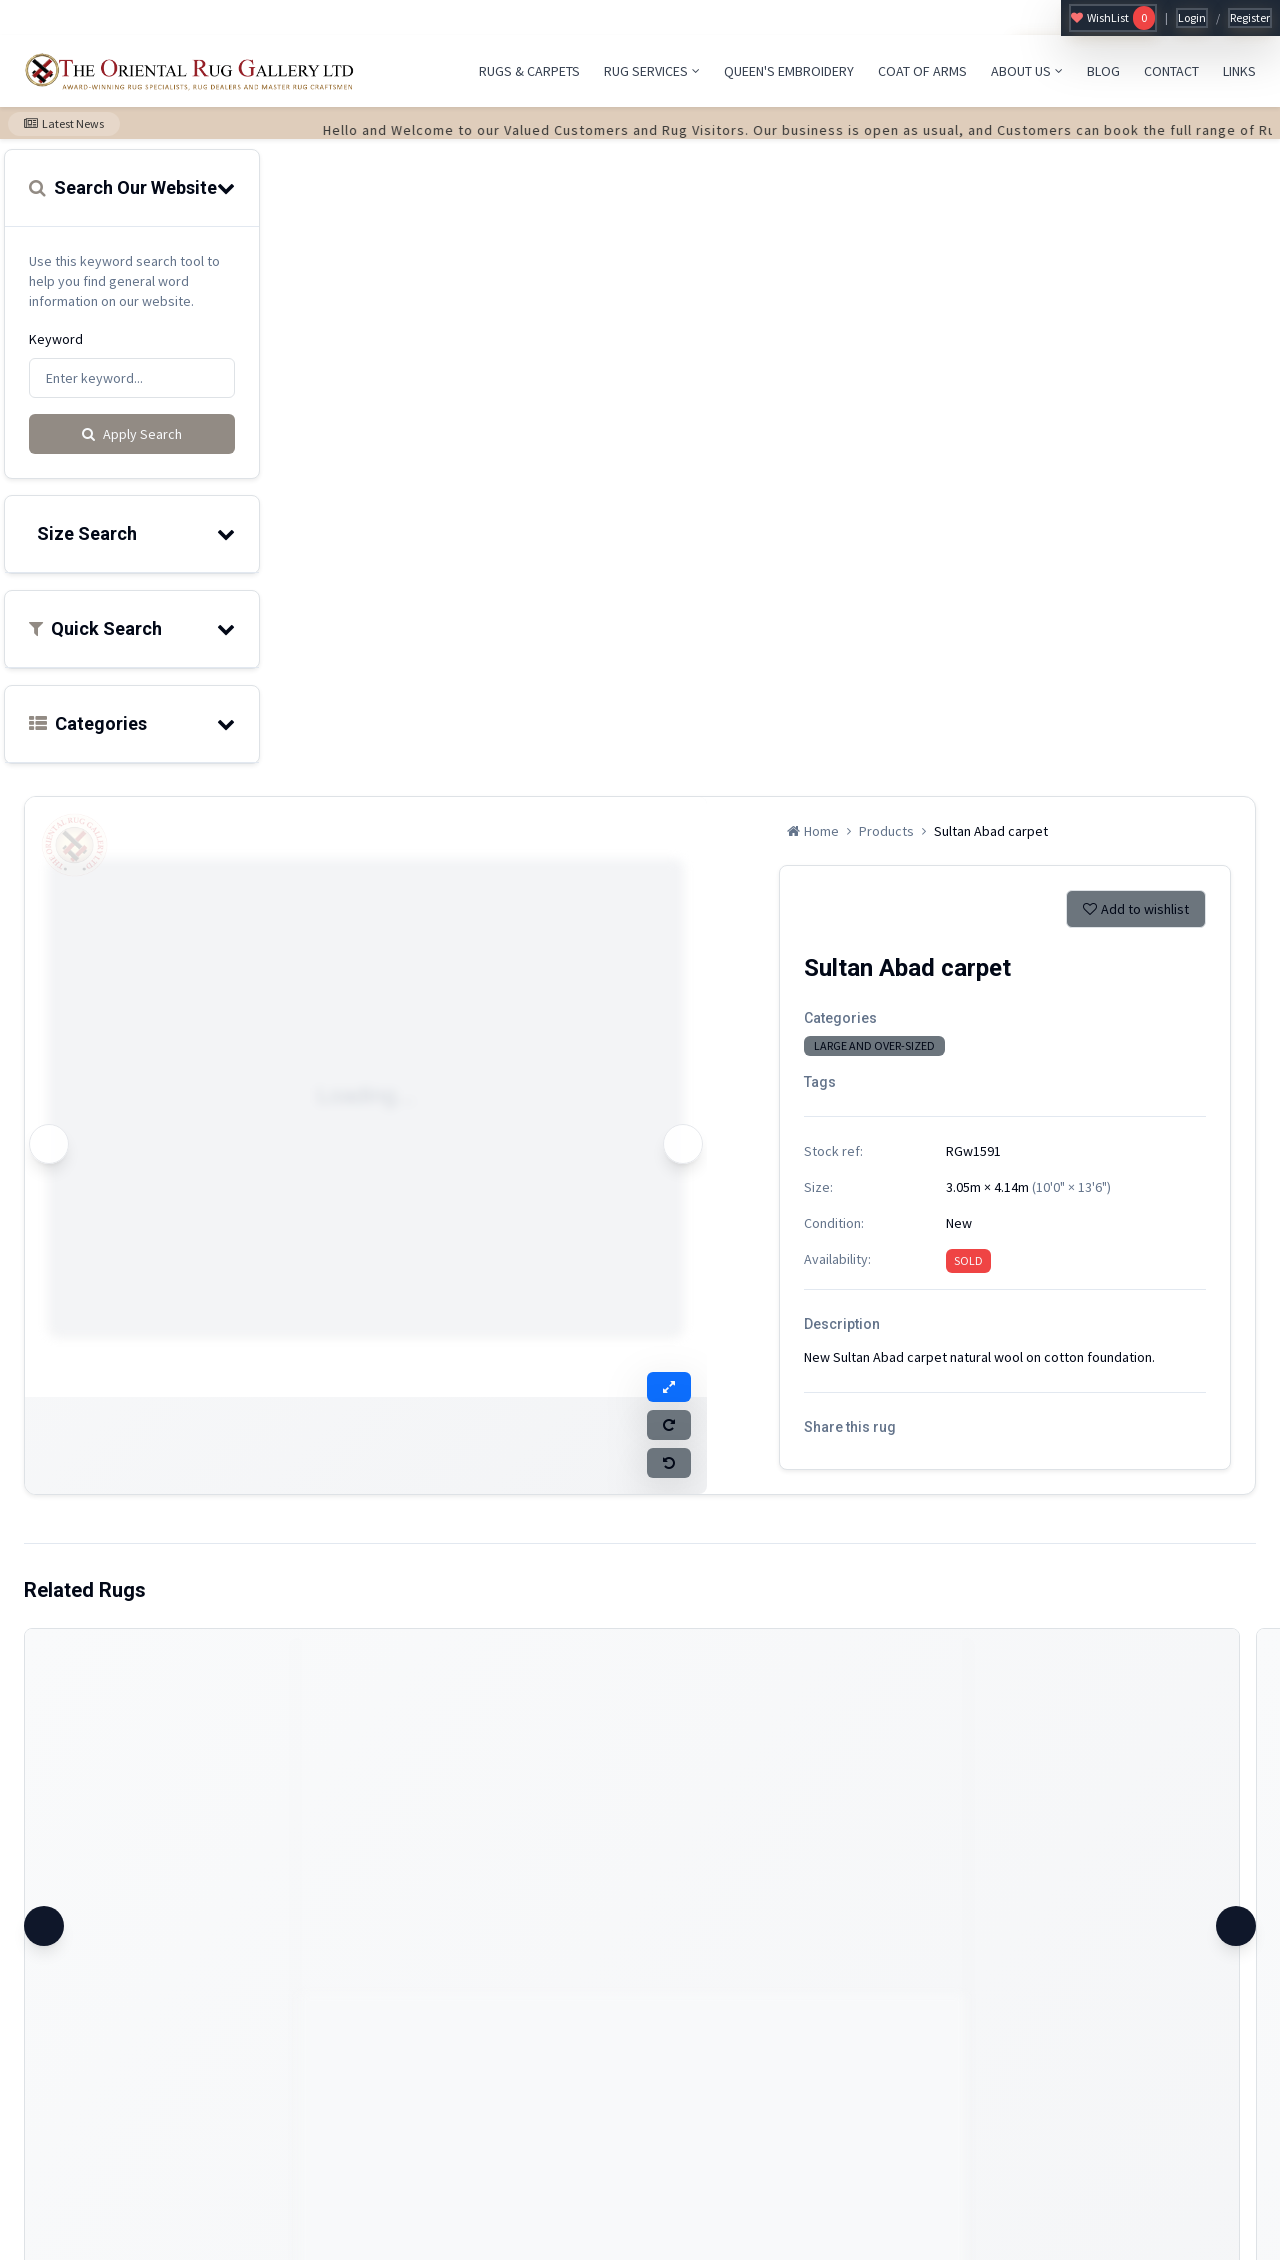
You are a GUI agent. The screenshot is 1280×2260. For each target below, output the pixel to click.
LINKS (1239, 71)
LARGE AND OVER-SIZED (874, 1045)
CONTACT (1171, 71)
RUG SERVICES (652, 71)
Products (886, 831)
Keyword (56, 339)
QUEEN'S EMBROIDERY (789, 71)
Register (1250, 17)
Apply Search (132, 434)
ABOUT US (1027, 71)
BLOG (1103, 71)
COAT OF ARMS (922, 71)
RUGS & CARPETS (529, 71)
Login (1192, 17)
